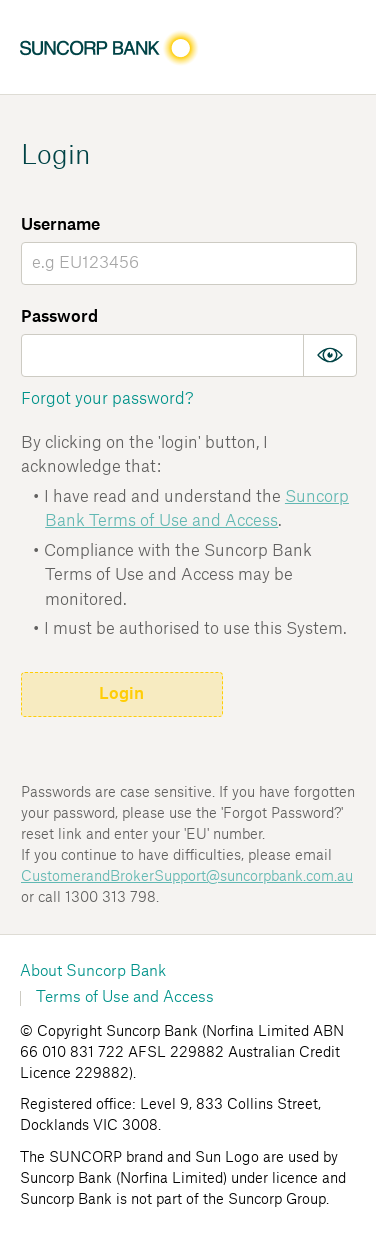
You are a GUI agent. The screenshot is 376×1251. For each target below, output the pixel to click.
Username (60, 225)
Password (59, 317)
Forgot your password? (107, 399)
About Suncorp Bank (93, 971)
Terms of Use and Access (125, 997)
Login (121, 694)
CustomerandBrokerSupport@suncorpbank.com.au (187, 877)
